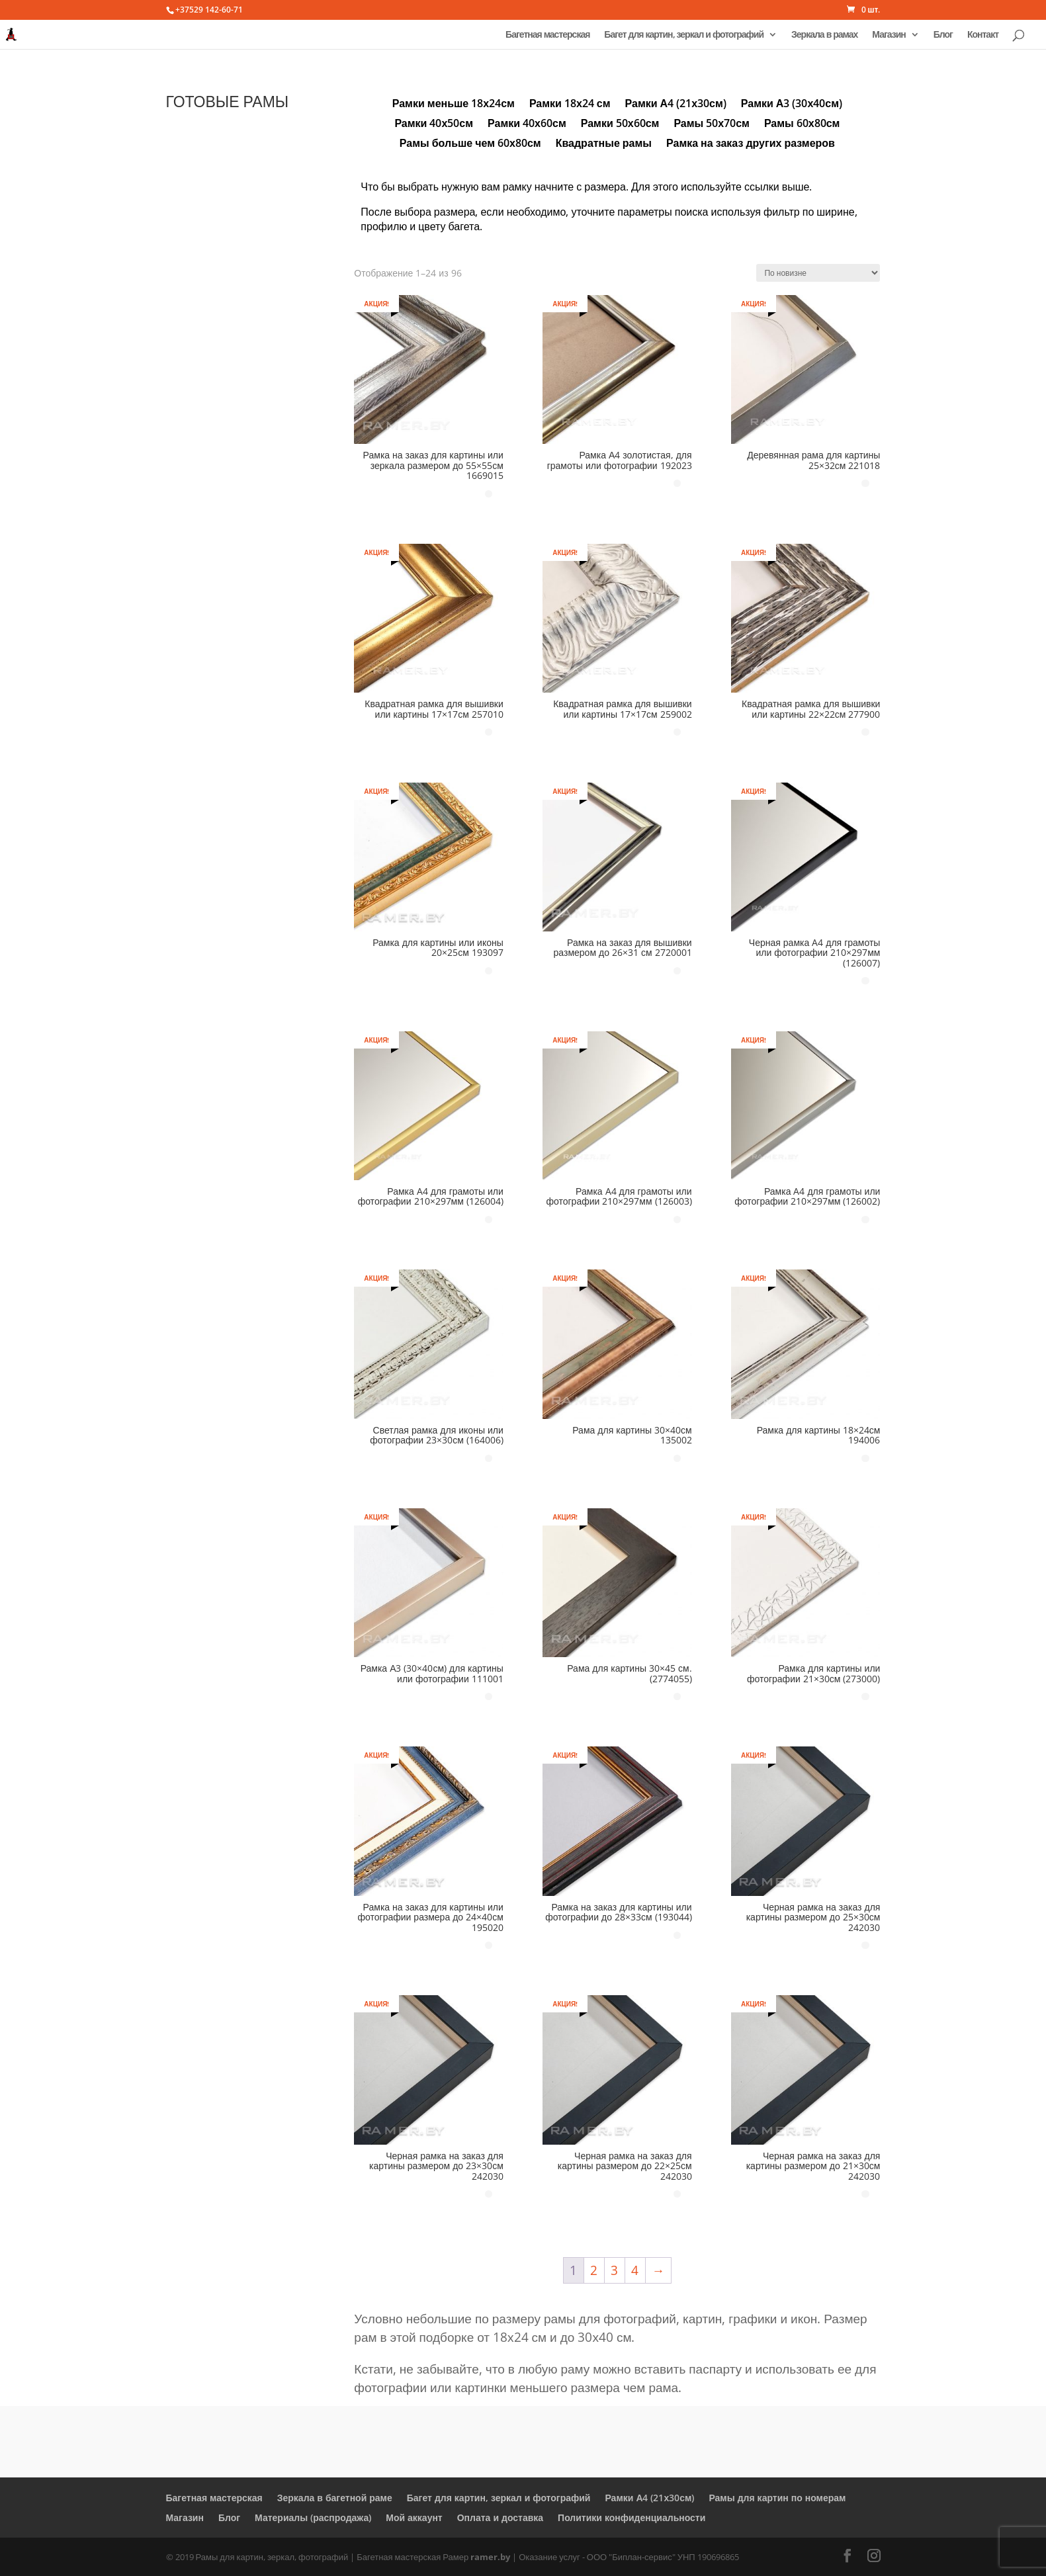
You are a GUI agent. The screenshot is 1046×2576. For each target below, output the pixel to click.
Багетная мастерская (547, 35)
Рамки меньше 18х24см (453, 104)
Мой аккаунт (414, 2517)
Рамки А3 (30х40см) (791, 104)
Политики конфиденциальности (631, 2517)
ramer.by (490, 2557)
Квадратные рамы (604, 144)
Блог (943, 35)
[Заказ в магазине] (818, 273)
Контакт (982, 35)
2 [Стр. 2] (593, 2270)
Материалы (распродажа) (313, 2517)
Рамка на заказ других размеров (750, 144)
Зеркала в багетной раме (334, 2497)
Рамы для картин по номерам (777, 2497)
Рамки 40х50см (433, 124)
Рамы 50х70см (712, 124)
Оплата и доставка (500, 2517)
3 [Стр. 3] (614, 2270)
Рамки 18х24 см (570, 104)
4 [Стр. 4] (634, 2270)
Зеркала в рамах (824, 35)
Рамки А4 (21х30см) (675, 104)
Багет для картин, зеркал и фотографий (683, 35)
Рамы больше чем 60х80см (470, 144)
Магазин (888, 35)
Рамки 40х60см (527, 124)
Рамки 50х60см (620, 124)
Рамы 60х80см (802, 124)
